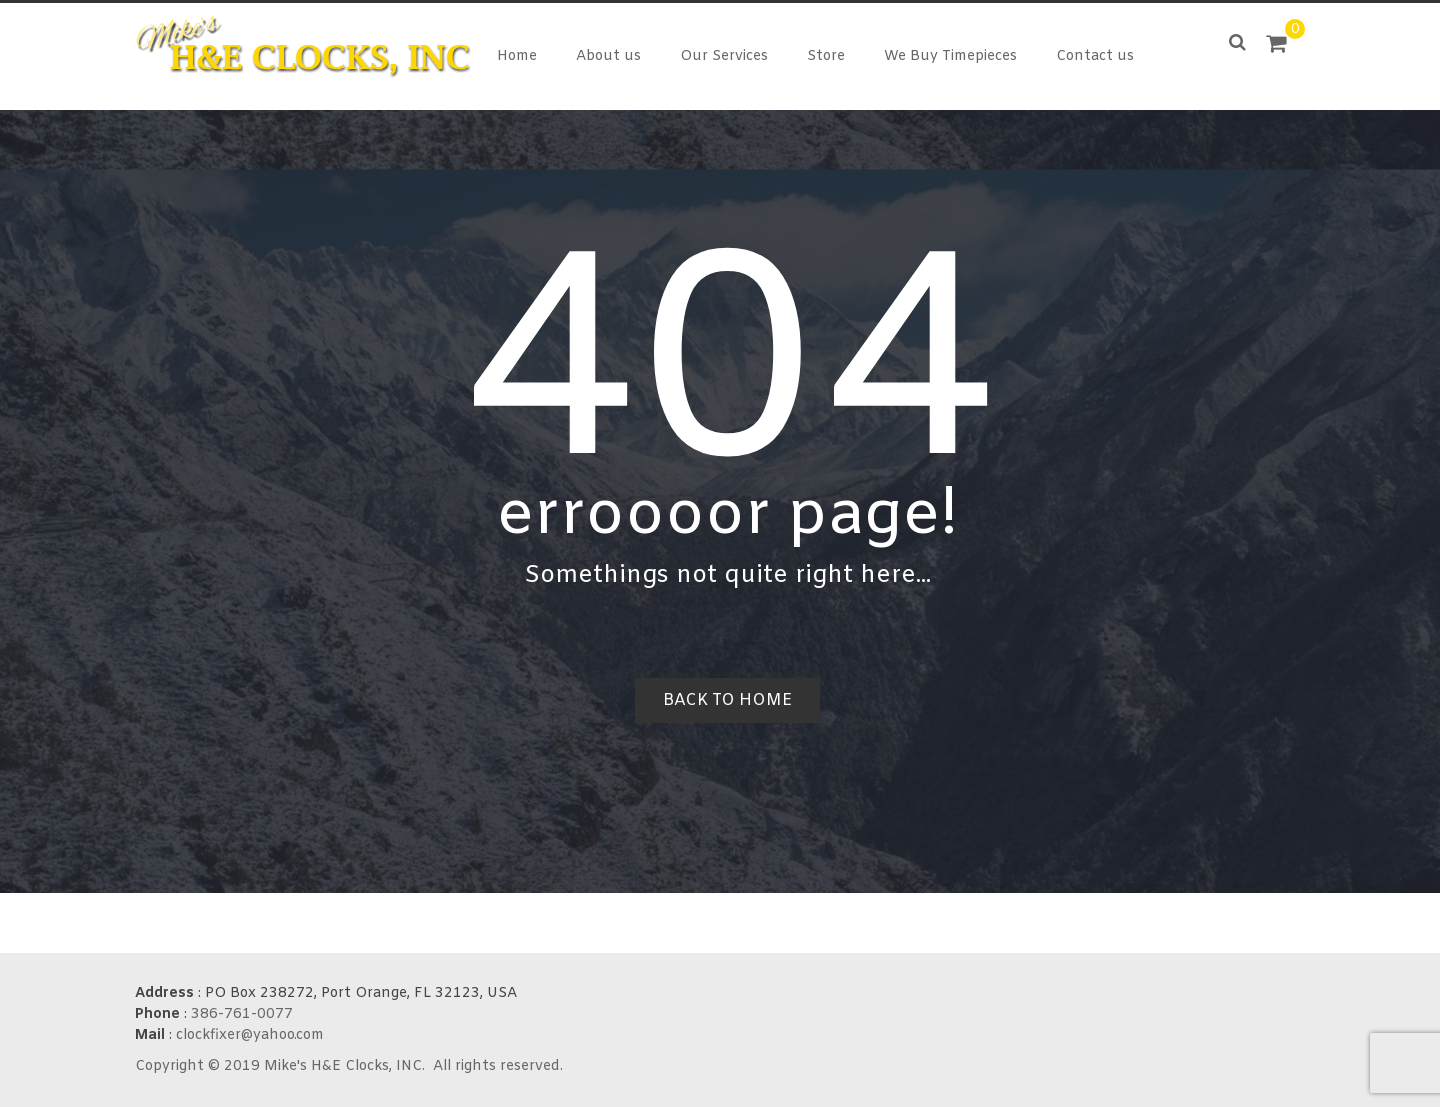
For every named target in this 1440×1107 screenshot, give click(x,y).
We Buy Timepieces (950, 56)
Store (826, 56)
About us (608, 56)
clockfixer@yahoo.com (250, 1035)
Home (517, 56)
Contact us (1095, 56)
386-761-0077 (242, 1014)
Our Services (724, 56)
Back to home (727, 700)
